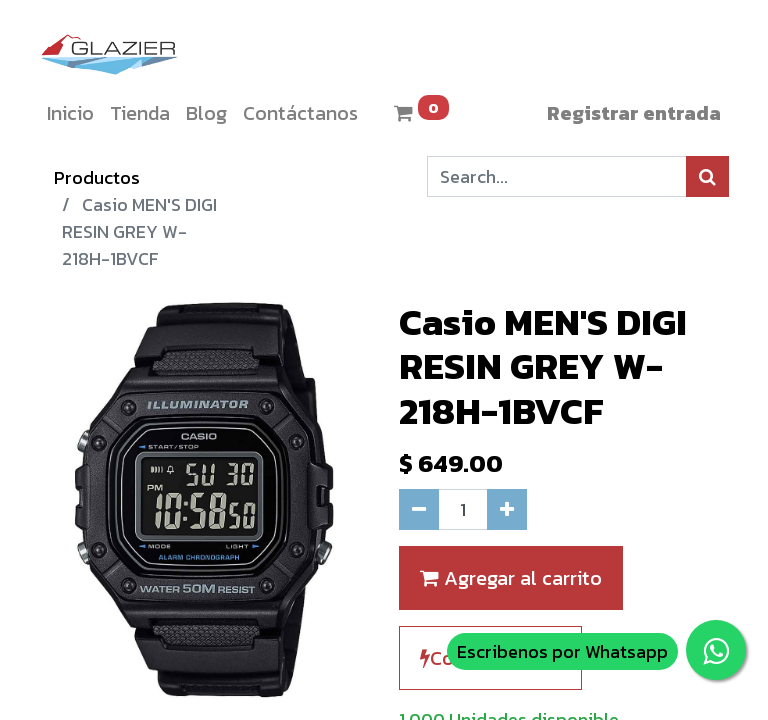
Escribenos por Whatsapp (562, 651)
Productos (97, 177)
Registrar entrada (634, 113)
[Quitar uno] (419, 509)
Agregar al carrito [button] (511, 578)
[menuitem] (70, 113)
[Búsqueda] (707, 176)
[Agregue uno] (507, 509)
